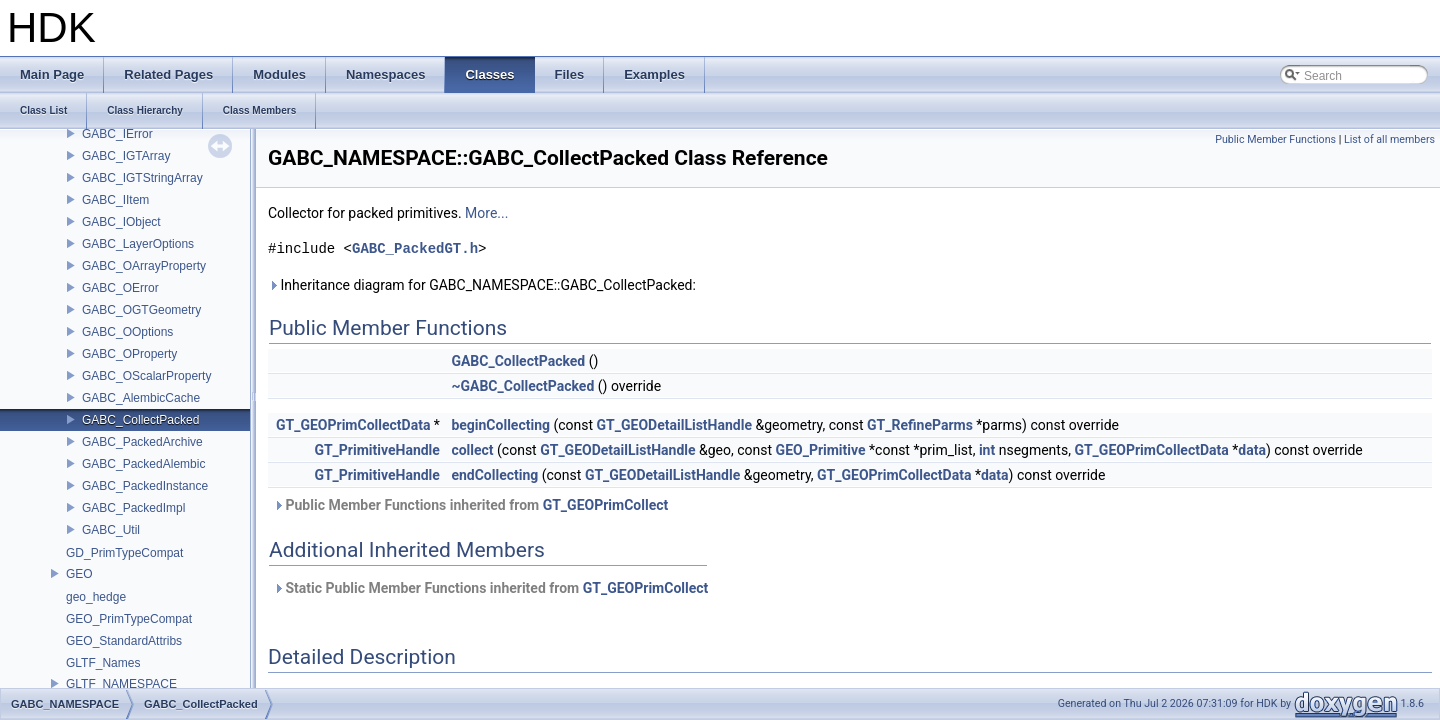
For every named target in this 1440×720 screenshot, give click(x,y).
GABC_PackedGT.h (415, 248)
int (987, 450)
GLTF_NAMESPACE (121, 684)
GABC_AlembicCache (141, 398)
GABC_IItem (115, 200)
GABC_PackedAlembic (143, 464)
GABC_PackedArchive (142, 442)
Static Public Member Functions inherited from (490, 588)
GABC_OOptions (127, 332)
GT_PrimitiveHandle (377, 450)
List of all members (1389, 139)
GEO (79, 574)
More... (486, 213)
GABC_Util (111, 530)
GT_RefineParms (920, 425)
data (1252, 450)
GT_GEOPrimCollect (606, 505)
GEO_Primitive (821, 450)
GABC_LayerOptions (138, 244)
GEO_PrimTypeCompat (129, 619)
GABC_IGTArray (126, 156)
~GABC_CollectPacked (522, 386)
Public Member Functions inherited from (470, 505)
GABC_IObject (121, 222)
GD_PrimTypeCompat (124, 553)
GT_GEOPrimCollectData (353, 425)
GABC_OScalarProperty (146, 376)
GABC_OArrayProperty (144, 266)
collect (472, 450)
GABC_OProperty (129, 354)
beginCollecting (500, 425)
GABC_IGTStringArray (142, 178)
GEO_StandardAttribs (124, 641)
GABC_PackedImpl (133, 508)
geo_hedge (96, 597)
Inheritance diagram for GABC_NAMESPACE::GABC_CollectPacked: (482, 285)
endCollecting (494, 475)
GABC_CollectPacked (140, 420)
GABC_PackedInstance (145, 486)
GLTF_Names (103, 663)
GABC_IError (117, 134)
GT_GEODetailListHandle (674, 425)
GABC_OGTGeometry (141, 310)
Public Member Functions (1275, 139)
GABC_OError (120, 288)
